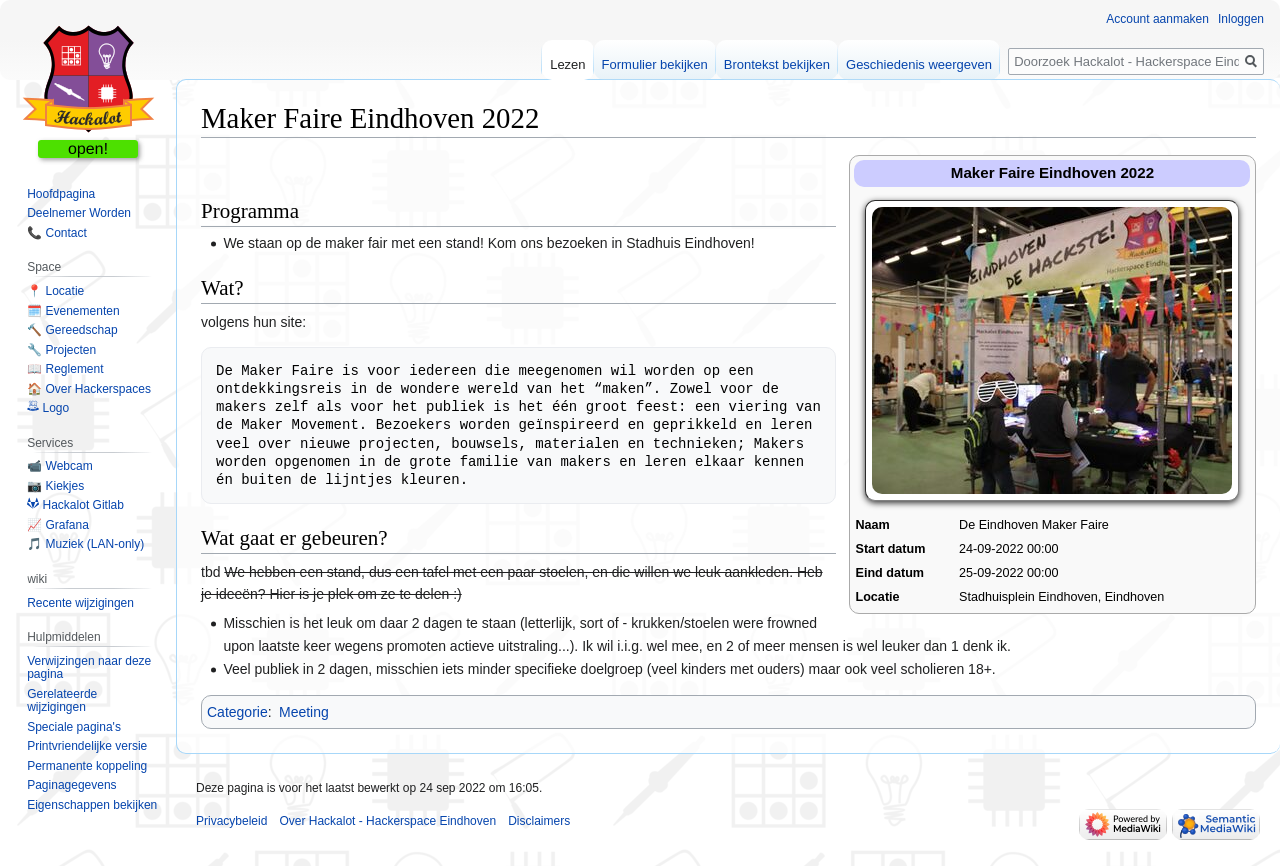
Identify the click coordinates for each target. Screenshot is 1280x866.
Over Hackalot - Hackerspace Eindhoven (387, 821)
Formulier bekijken (655, 64)
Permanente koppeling (87, 766)
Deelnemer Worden (79, 213)
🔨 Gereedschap (72, 330)
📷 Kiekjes (55, 486)
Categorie (237, 712)
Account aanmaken (1157, 19)
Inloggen (1241, 19)
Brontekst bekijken (777, 64)
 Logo (48, 408)
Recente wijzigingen (80, 603)
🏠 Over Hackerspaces (89, 389)
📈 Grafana (58, 525)
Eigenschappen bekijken (92, 805)
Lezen (567, 64)
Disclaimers (539, 821)
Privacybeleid (231, 821)
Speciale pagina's (74, 727)
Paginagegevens (71, 785)
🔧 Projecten (61, 350)
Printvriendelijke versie (87, 746)
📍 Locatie (55, 291)
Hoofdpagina (61, 194)
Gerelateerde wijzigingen (62, 701)
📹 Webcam (59, 466)
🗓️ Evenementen (73, 311)
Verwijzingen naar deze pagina (89, 668)
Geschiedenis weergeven (919, 64)
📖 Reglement (65, 369)
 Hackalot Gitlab (75, 505)
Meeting (304, 712)
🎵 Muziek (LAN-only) (85, 544)
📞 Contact (57, 233)
